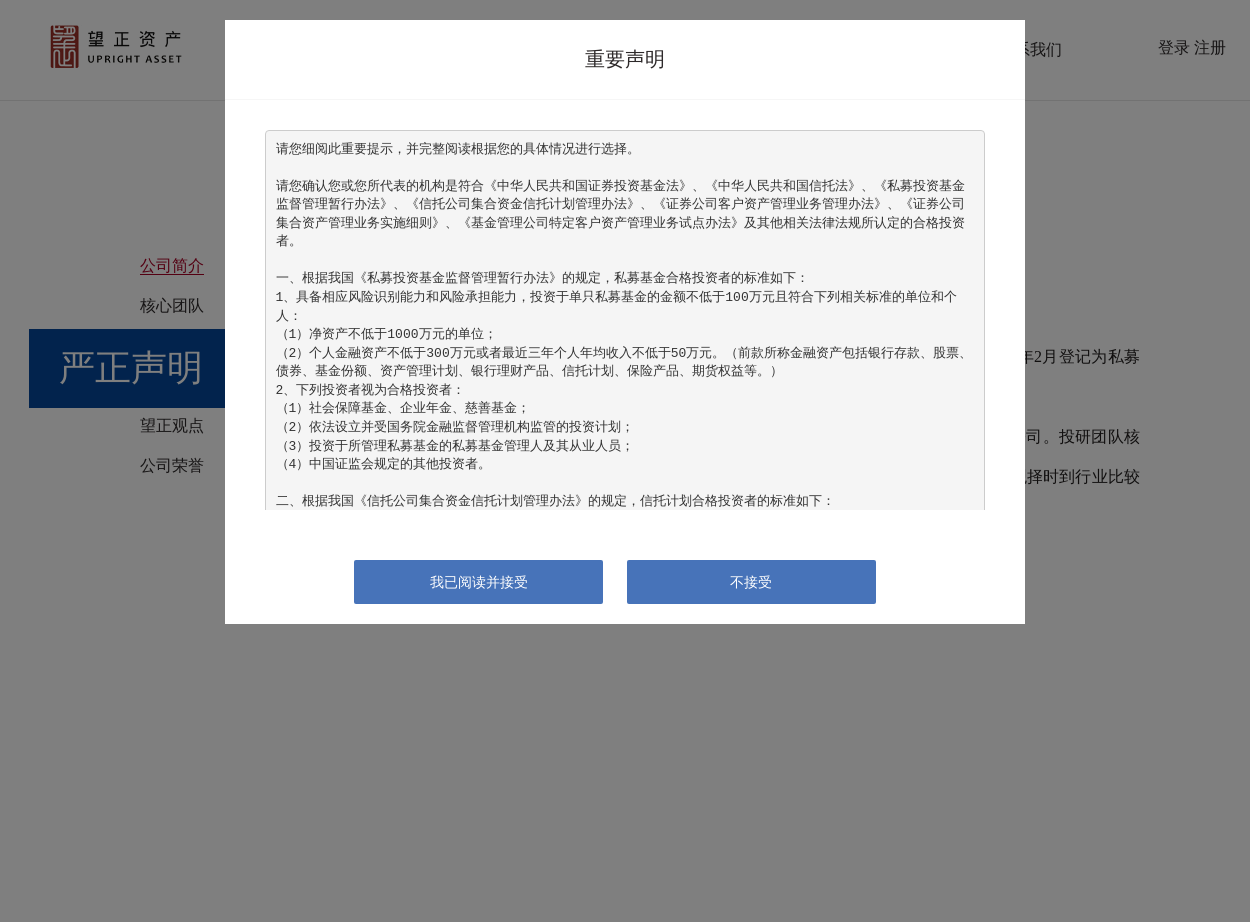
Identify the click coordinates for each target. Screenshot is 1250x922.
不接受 (751, 582)
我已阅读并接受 (479, 582)
